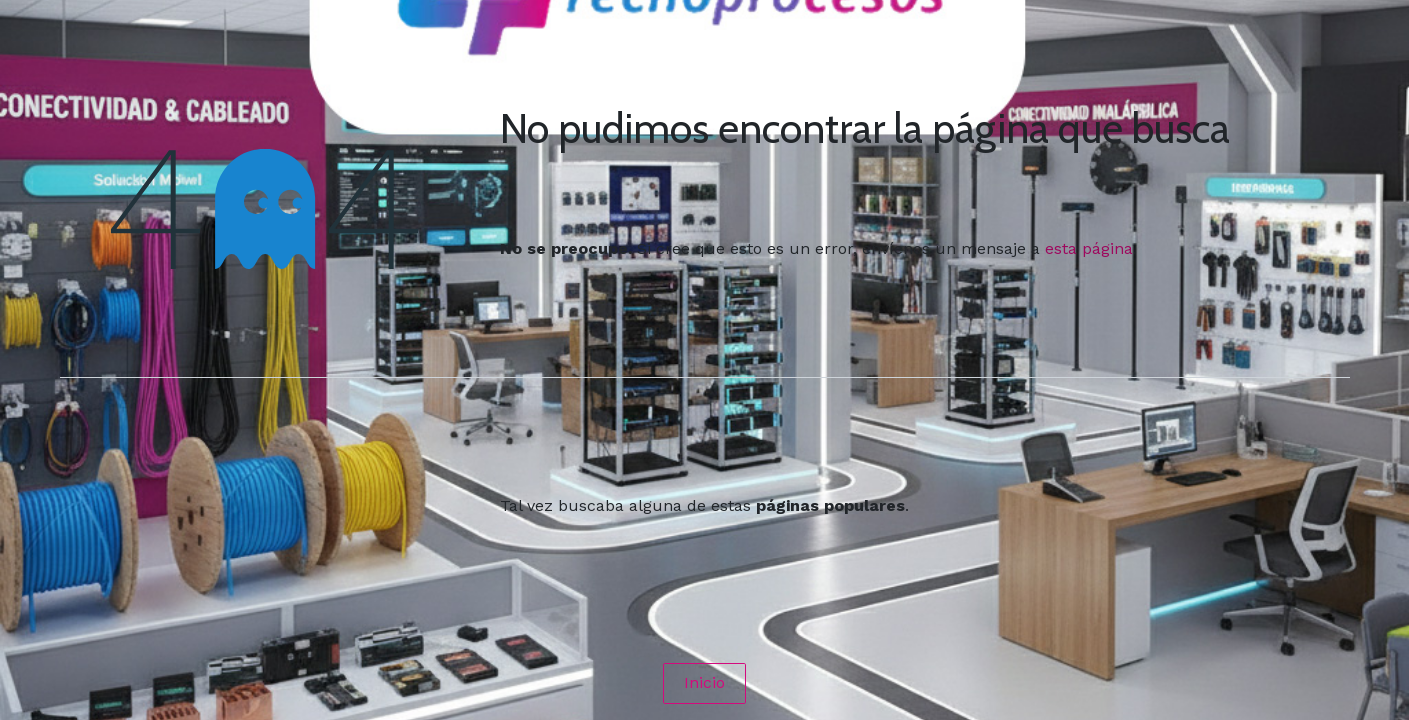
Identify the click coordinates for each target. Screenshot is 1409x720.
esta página (1089, 248)
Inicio (704, 682)
